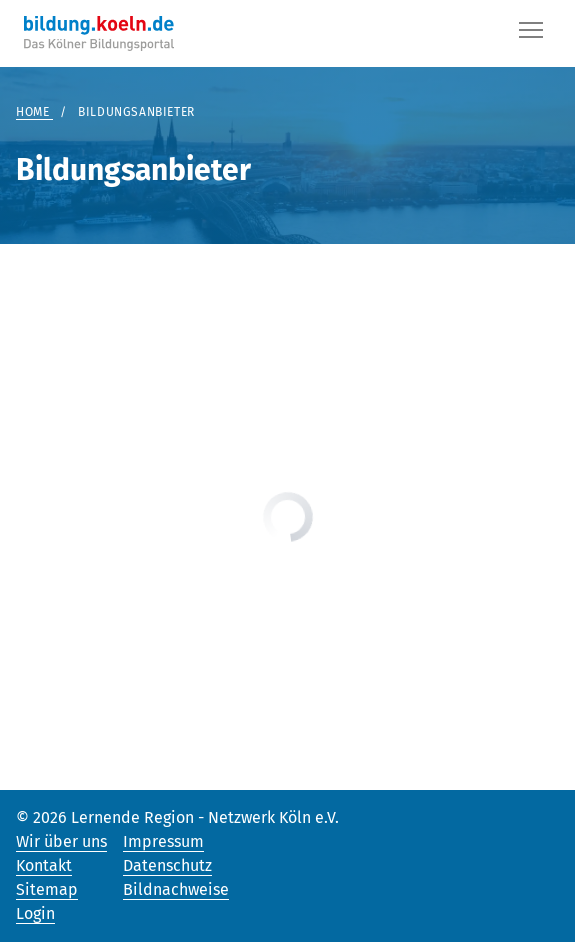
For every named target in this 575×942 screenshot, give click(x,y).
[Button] (531, 34)
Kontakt (44, 865)
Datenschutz (167, 865)
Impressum (163, 841)
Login (35, 913)
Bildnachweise (176, 889)
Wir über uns (61, 841)
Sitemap (47, 889)
